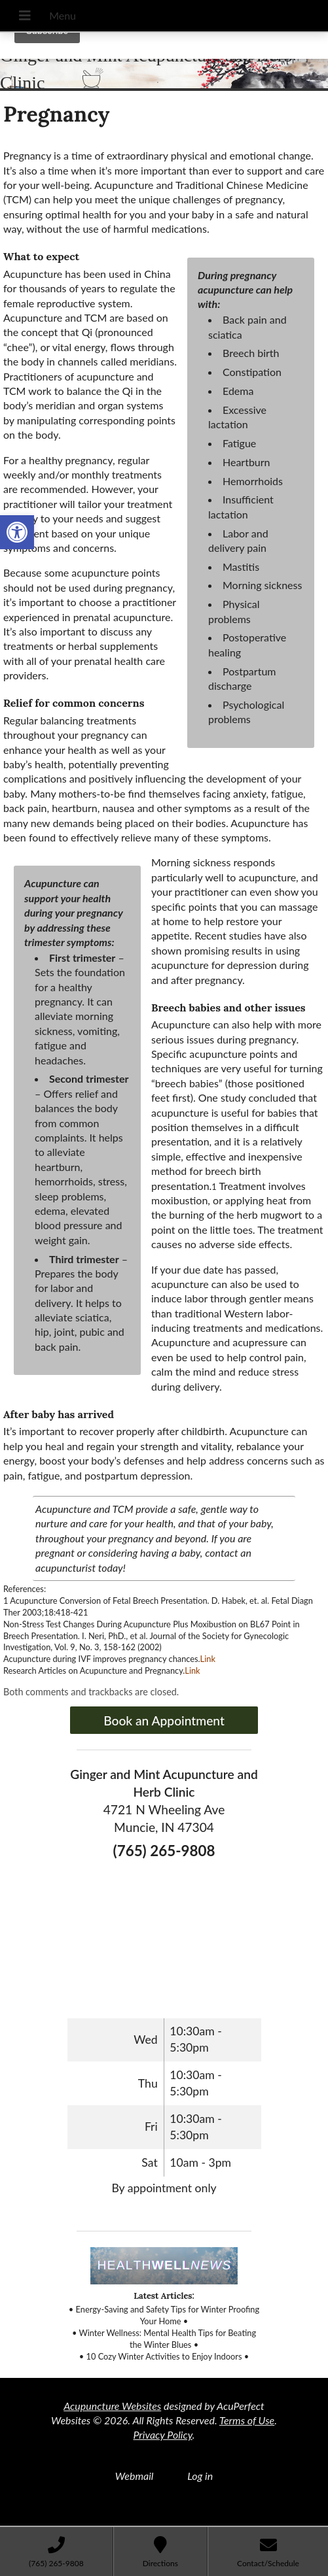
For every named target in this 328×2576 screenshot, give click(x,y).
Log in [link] (200, 2475)
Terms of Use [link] (246, 2420)
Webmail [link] (134, 2475)
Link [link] (207, 1658)
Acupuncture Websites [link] (112, 2405)
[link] (17, 532)
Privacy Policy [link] (163, 2434)
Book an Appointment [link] (164, 1720)
